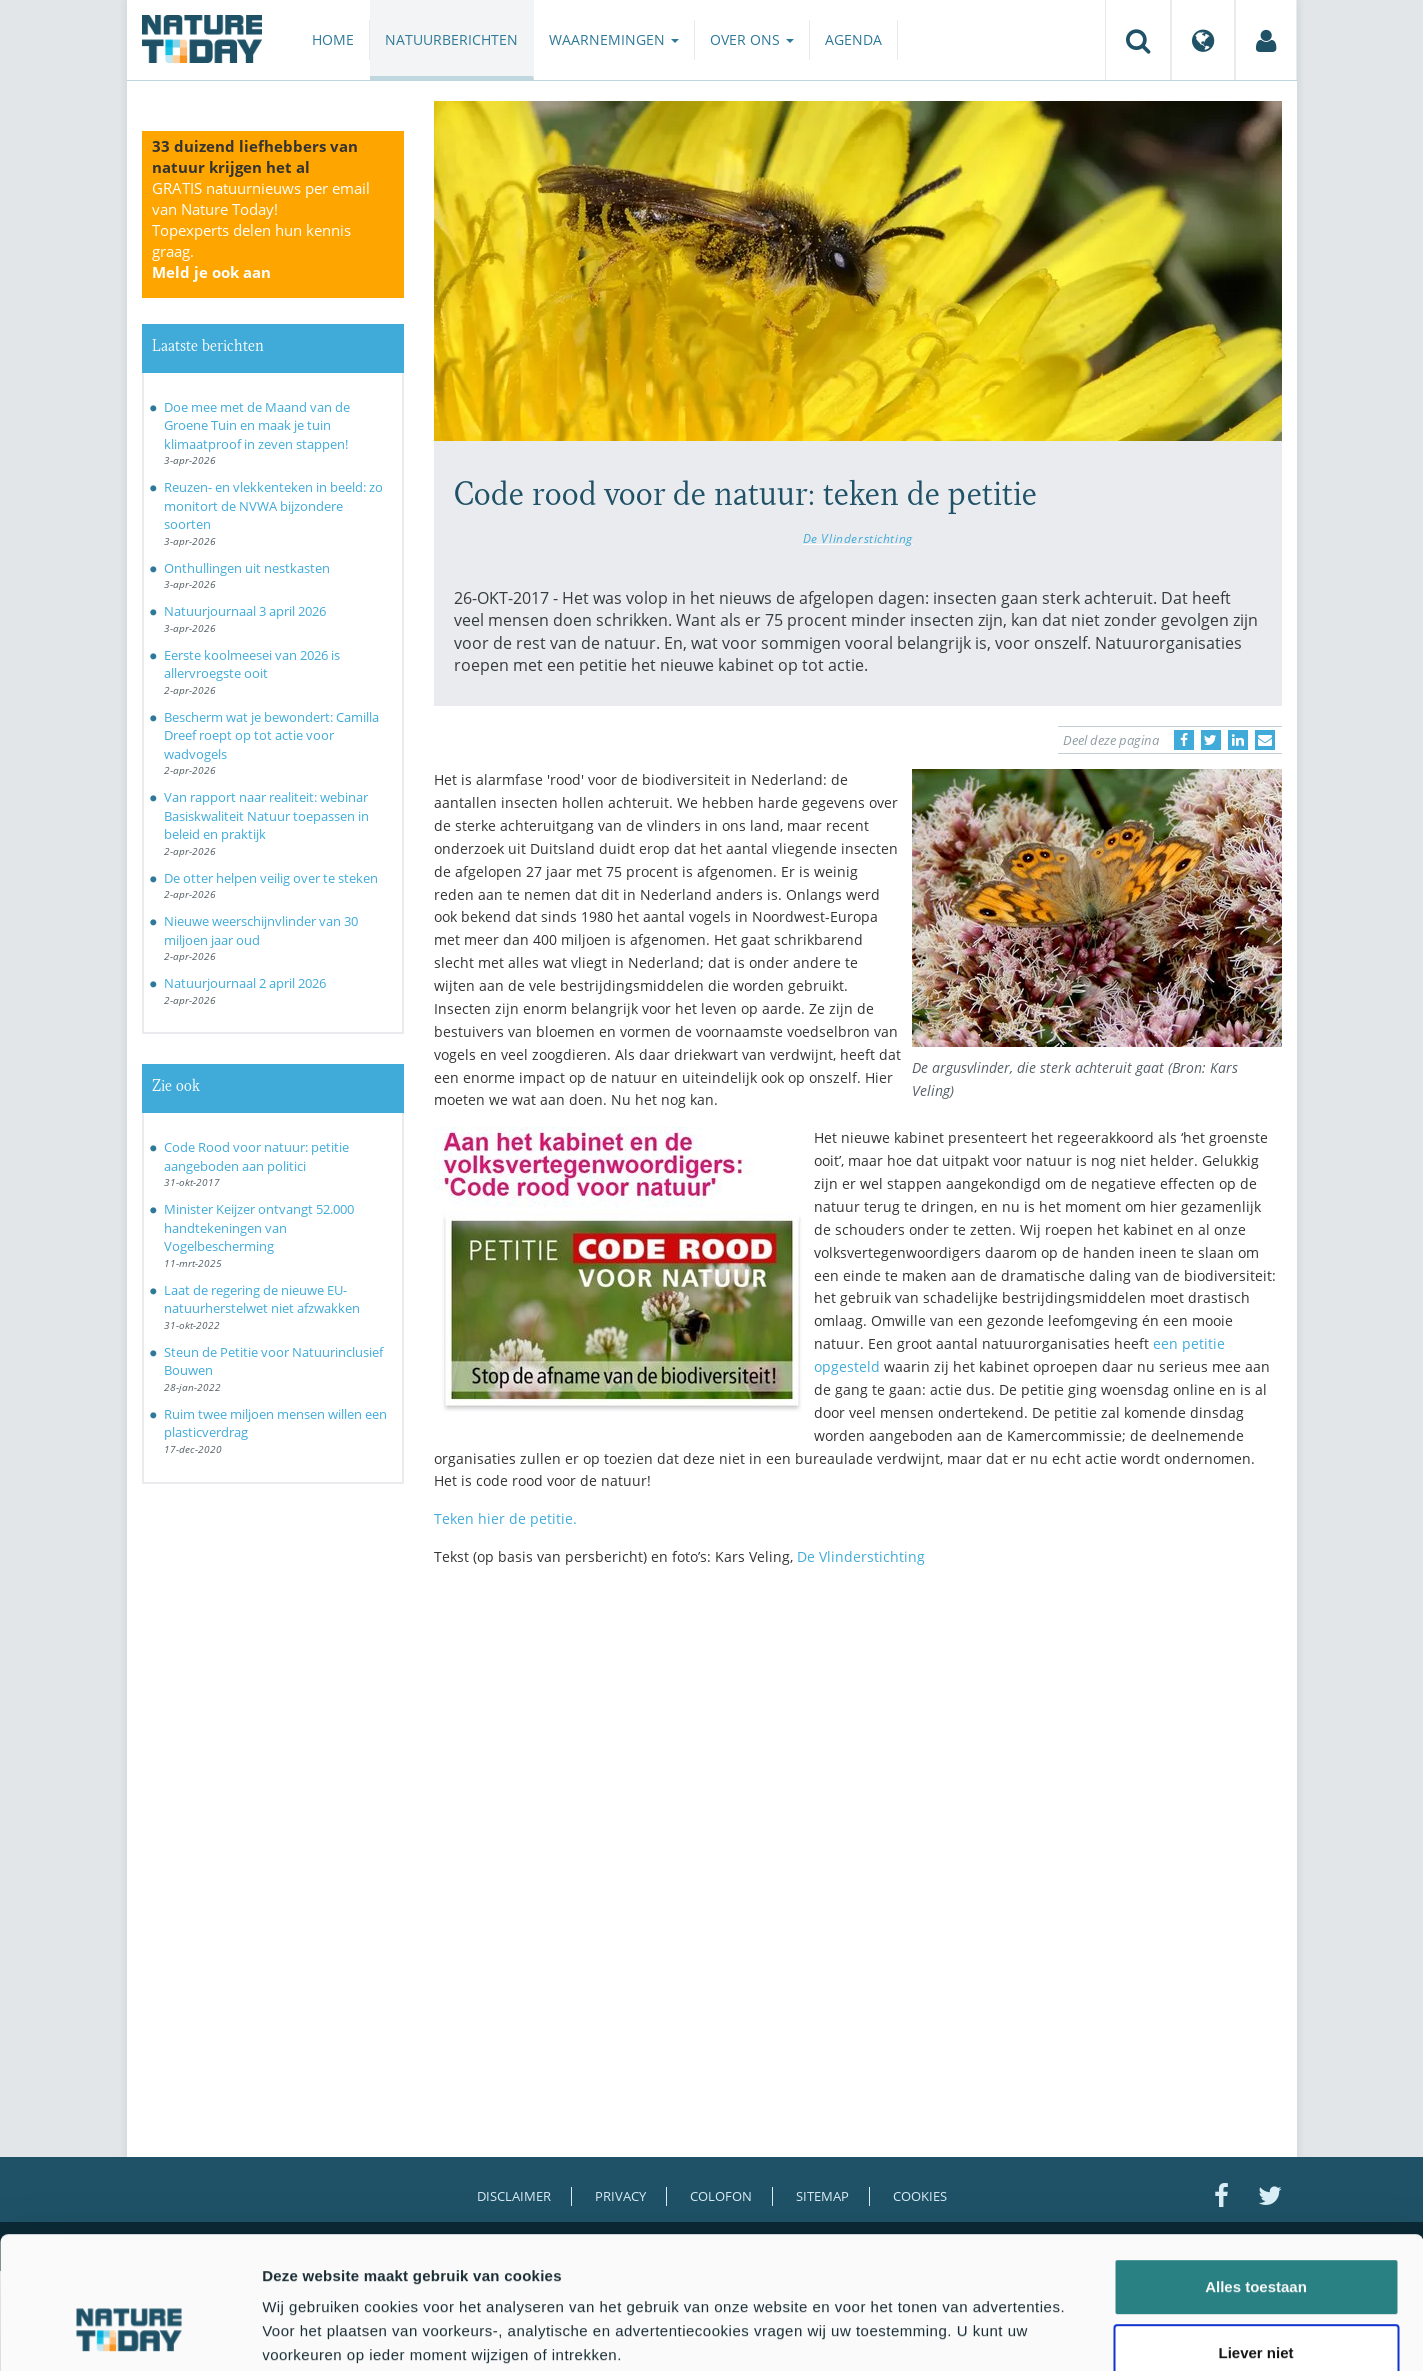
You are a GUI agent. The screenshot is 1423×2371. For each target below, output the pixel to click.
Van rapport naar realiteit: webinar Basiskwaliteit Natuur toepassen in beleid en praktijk (266, 815)
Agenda (853, 39)
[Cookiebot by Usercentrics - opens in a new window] (129, 2332)
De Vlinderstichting (858, 538)
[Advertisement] (858, 1757)
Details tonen (1080, 2331)
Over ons (752, 39)
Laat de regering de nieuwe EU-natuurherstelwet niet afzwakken (262, 1299)
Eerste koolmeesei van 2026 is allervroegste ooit (252, 664)
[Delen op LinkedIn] (1238, 740)
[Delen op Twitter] (1211, 740)
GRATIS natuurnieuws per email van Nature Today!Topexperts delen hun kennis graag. (261, 230)
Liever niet (1255, 2239)
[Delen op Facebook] (1184, 740)
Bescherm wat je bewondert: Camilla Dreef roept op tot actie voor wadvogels (271, 735)
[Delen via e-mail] (1265, 740)
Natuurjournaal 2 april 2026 (245, 983)
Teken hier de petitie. (505, 1518)
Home (333, 39)
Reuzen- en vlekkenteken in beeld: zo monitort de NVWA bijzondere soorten (273, 505)
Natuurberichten (451, 39)
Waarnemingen (614, 39)
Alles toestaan (1256, 2173)
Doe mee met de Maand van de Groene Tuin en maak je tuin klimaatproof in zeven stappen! (257, 425)
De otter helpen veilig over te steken (271, 878)
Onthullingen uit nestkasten (247, 568)
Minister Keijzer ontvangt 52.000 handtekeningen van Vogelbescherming (259, 1227)
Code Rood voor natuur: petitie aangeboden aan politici (256, 1156)
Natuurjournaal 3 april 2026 (245, 611)
